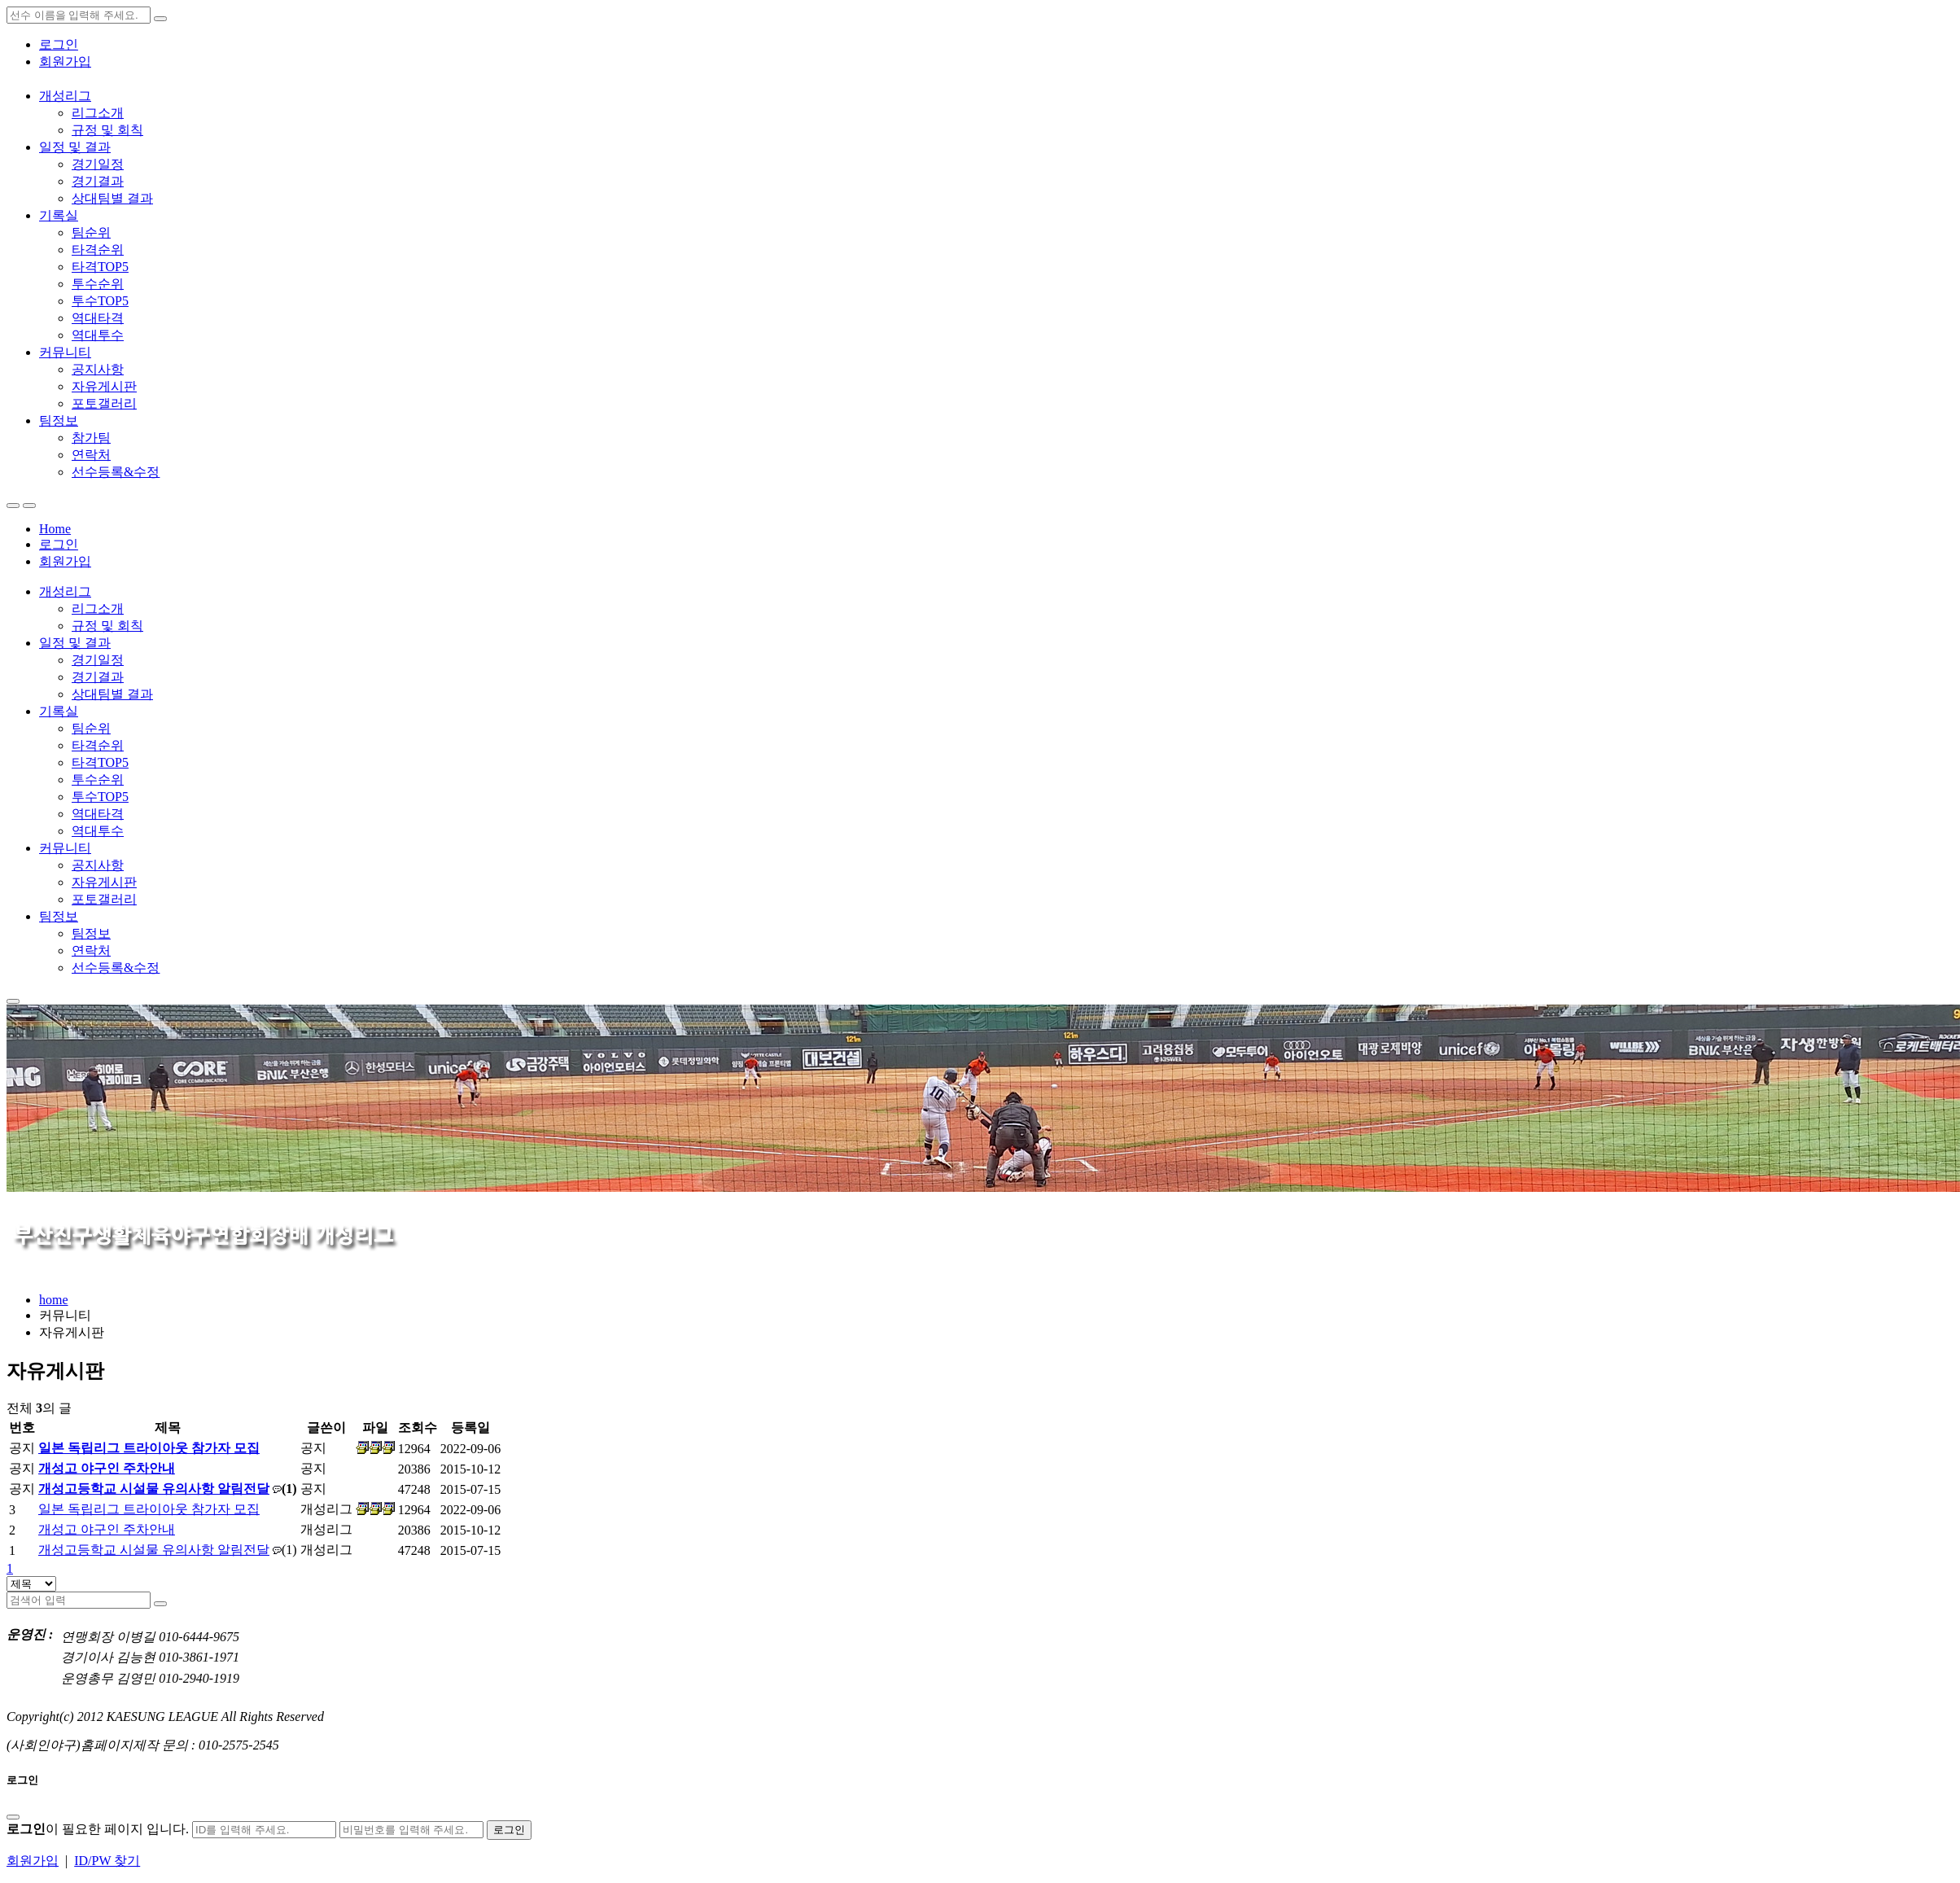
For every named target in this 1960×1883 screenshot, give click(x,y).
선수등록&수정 (116, 472)
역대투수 (98, 335)
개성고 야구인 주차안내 (106, 1468)
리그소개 (98, 113)
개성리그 (65, 96)
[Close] (13, 1817)
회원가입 (65, 61)
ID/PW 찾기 (107, 1861)
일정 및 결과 (75, 147)
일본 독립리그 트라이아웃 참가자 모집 (149, 1448)
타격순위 (98, 249)
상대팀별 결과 (112, 198)
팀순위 (91, 232)
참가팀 (91, 437)
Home (55, 529)
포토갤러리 (104, 403)
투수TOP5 (100, 301)
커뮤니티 (65, 352)
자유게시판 (104, 386)
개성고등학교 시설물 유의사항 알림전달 (153, 1488)
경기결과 (98, 181)
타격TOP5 (100, 267)
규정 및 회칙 (107, 130)
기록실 (58, 215)
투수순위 (98, 284)
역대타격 (98, 318)
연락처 (91, 455)
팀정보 (58, 420)
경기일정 (98, 164)
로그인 (58, 44)
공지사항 (98, 369)
